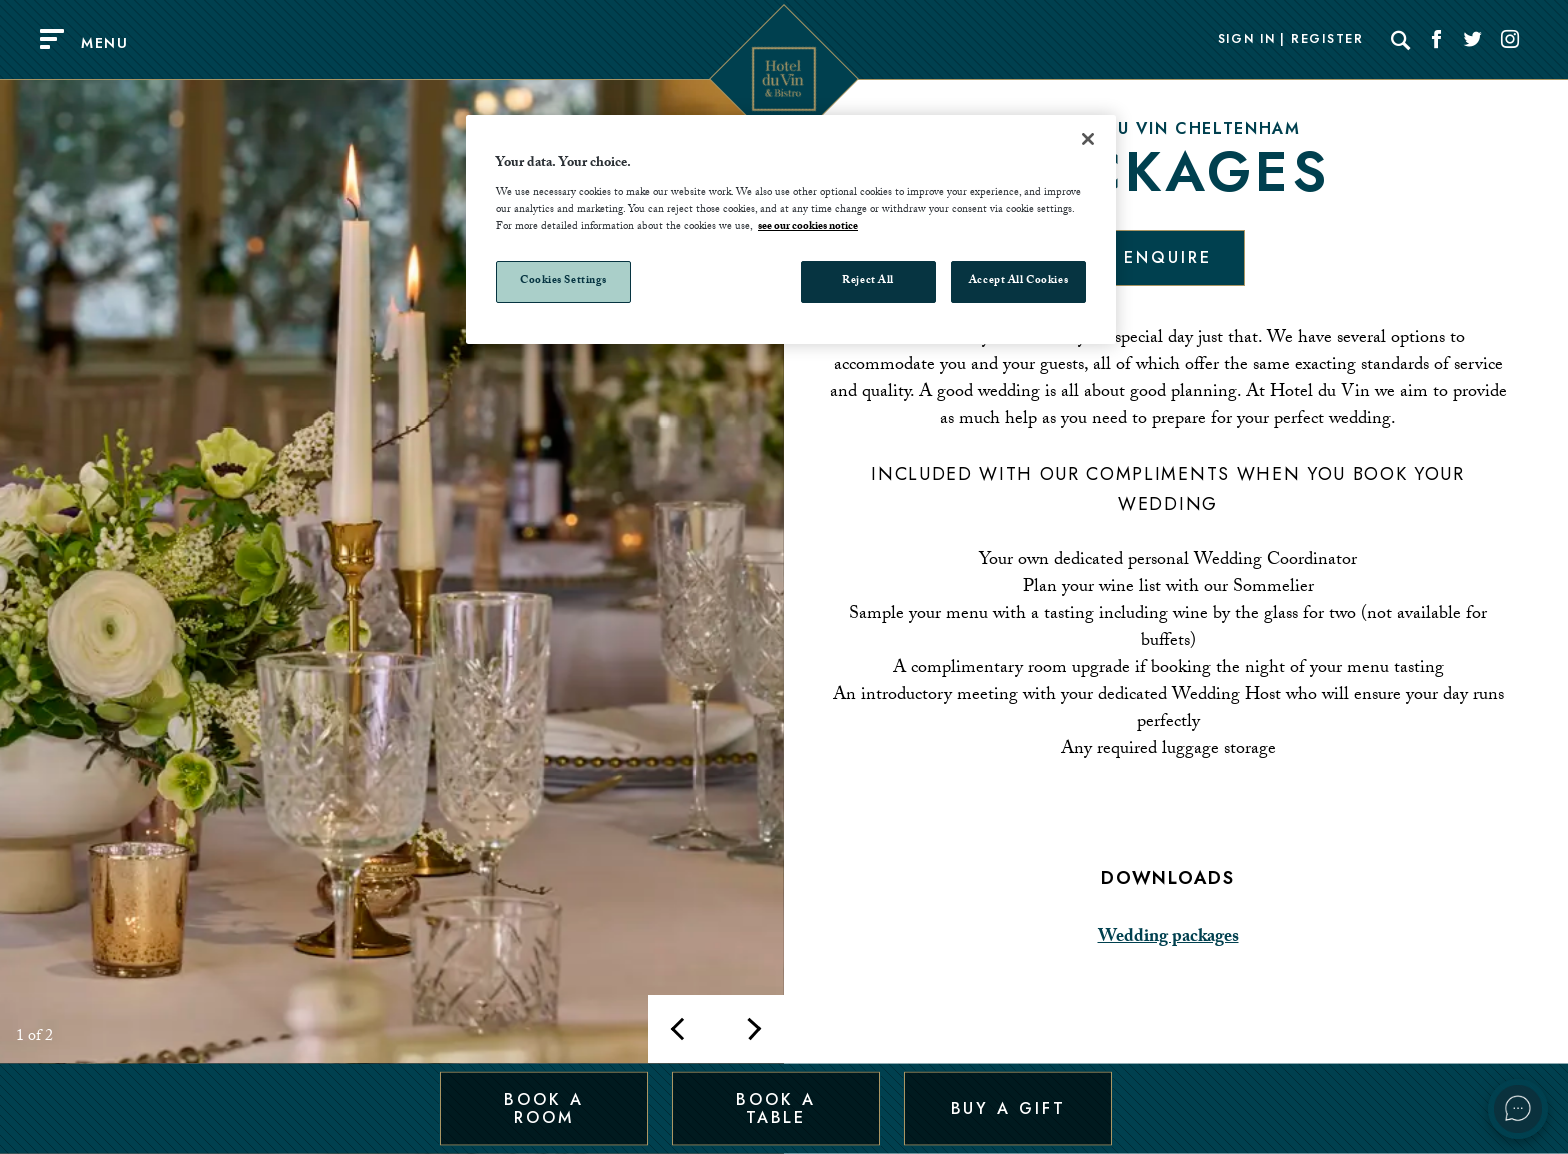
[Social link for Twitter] (1473, 40)
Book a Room (543, 1107)
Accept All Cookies (1018, 281)
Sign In (1247, 40)
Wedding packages (1168, 938)
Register (1327, 40)
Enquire (1167, 257)
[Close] (1088, 139)
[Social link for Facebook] (1437, 40)
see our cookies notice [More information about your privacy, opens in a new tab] (808, 227)
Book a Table (775, 1107)
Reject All (868, 281)
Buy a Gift (1008, 1107)
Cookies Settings (563, 281)
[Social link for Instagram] (1510, 40)
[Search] (1401, 40)
